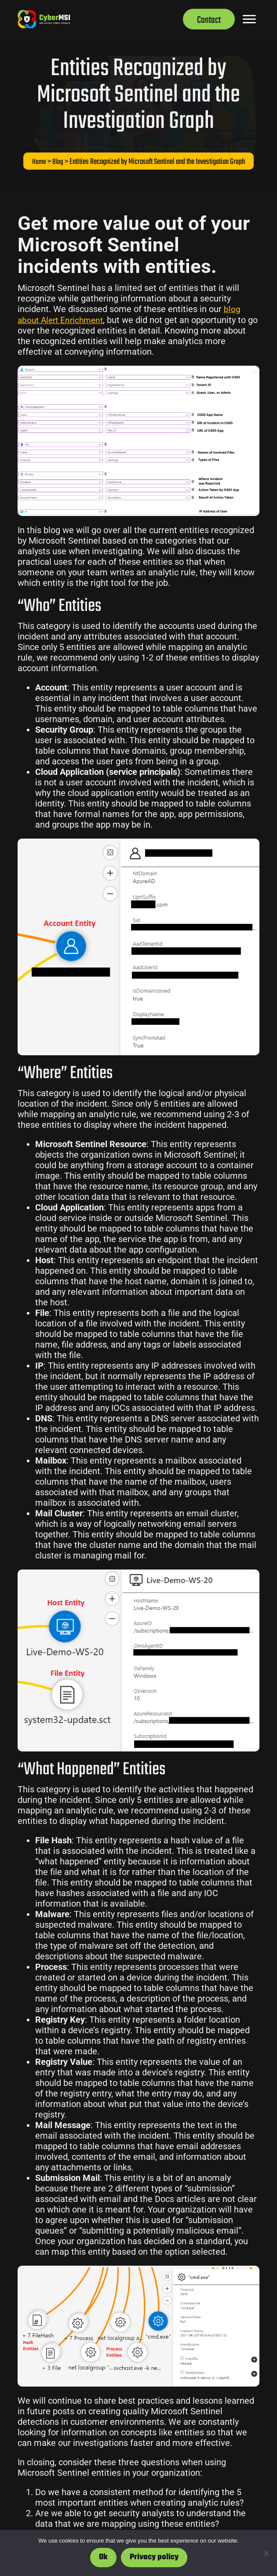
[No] (266, 2553)
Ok (103, 2557)
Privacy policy (154, 2557)
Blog (58, 162)
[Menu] (249, 19)
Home (39, 162)
